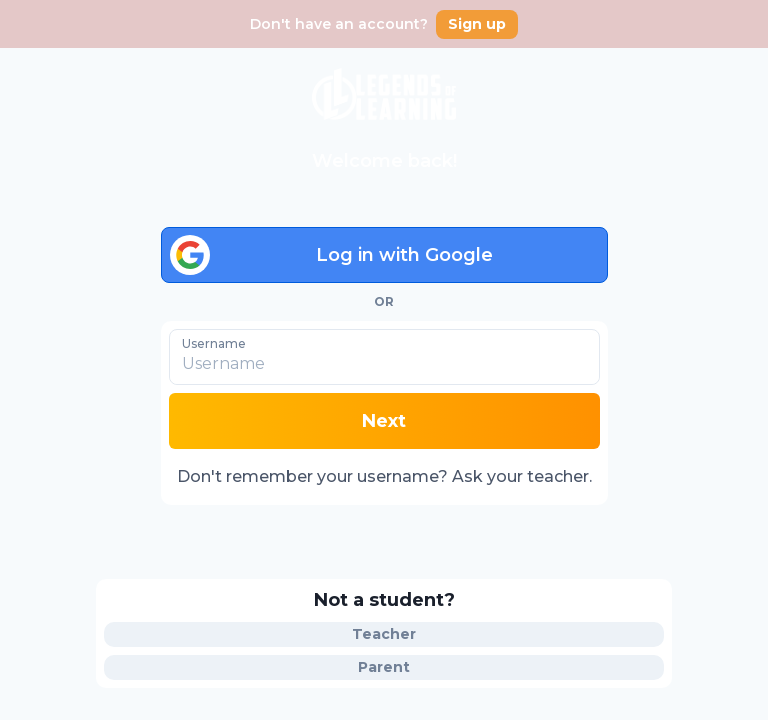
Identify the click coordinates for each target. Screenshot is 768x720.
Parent (384, 667)
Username (214, 343)
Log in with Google (331, 255)
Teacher (384, 634)
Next (384, 421)
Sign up (477, 24)
